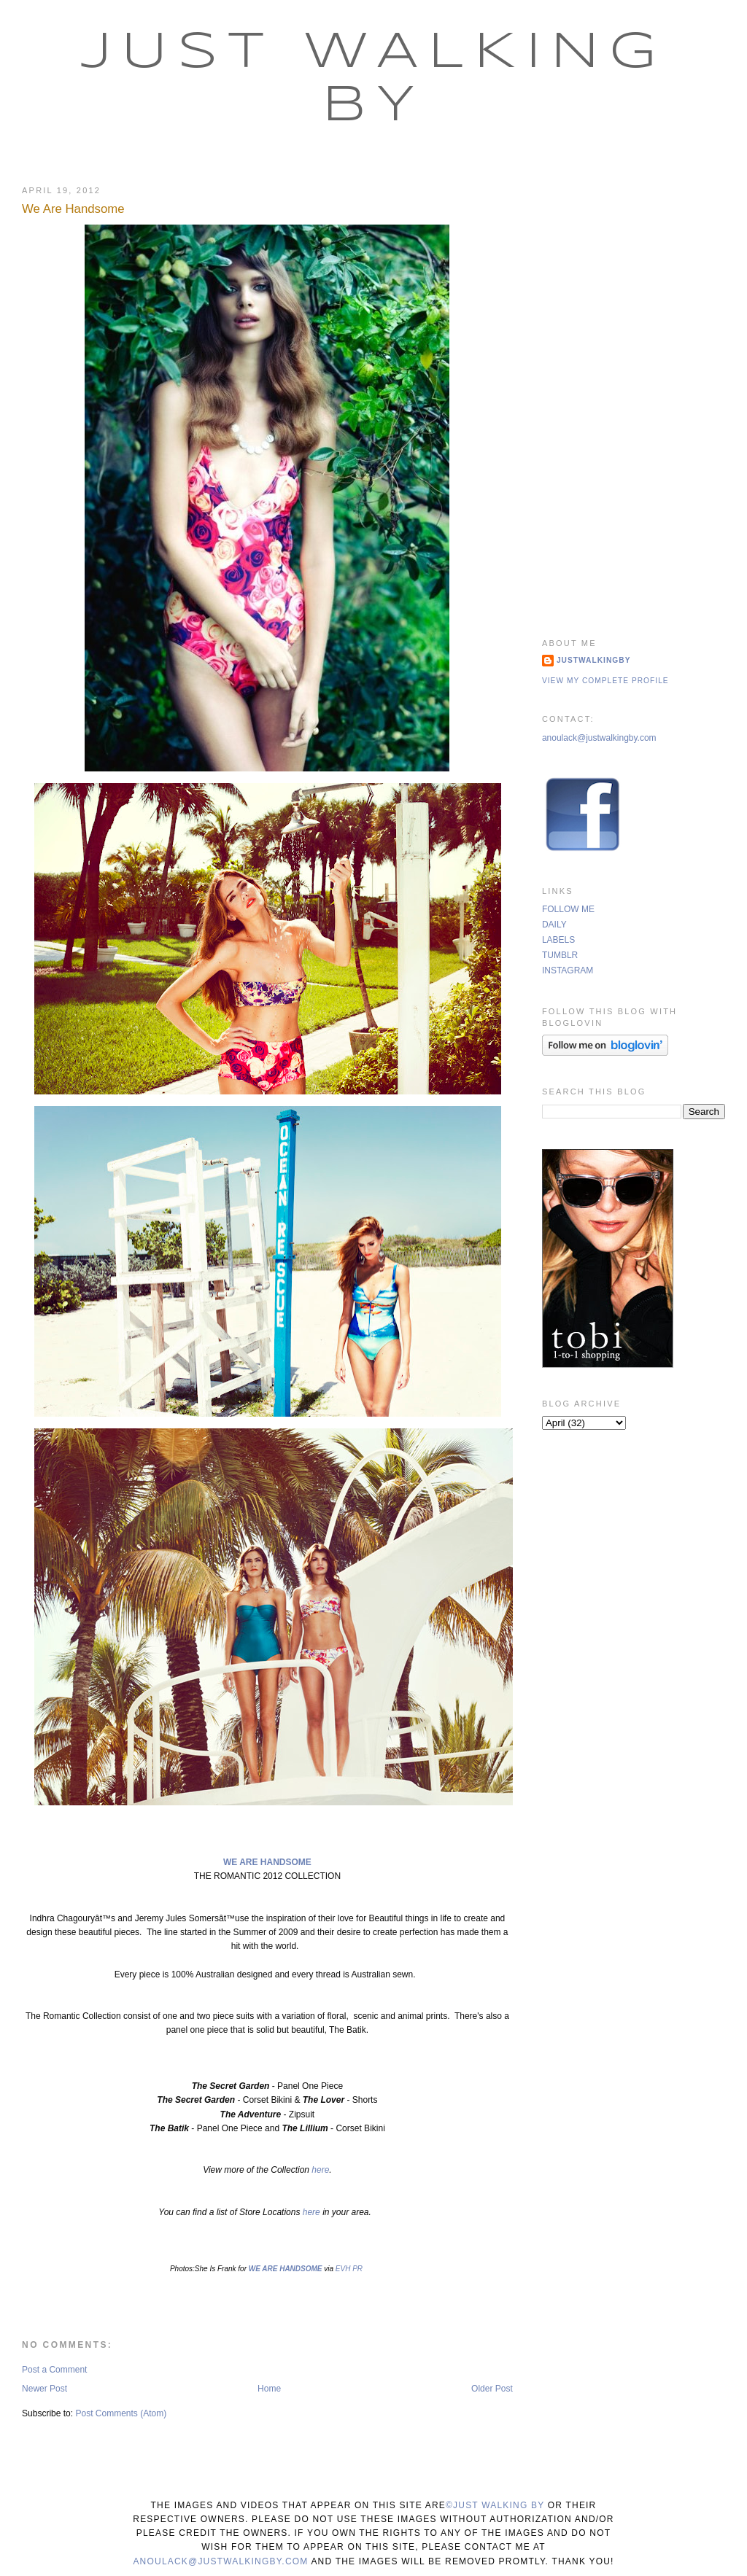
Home (269, 2389)
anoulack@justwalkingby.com (599, 738)
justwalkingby (594, 660)
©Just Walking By (495, 2505)
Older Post (492, 2389)
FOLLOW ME (568, 909)
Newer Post (44, 2389)
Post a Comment (54, 2370)
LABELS (558, 940)
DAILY (554, 924)
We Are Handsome (73, 209)
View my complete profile (605, 681)
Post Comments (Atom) (120, 2413)
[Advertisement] (633, 392)
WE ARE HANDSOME (267, 1862)
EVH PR (349, 2269)
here (319, 2170)
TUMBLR (560, 955)
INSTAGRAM (567, 970)
